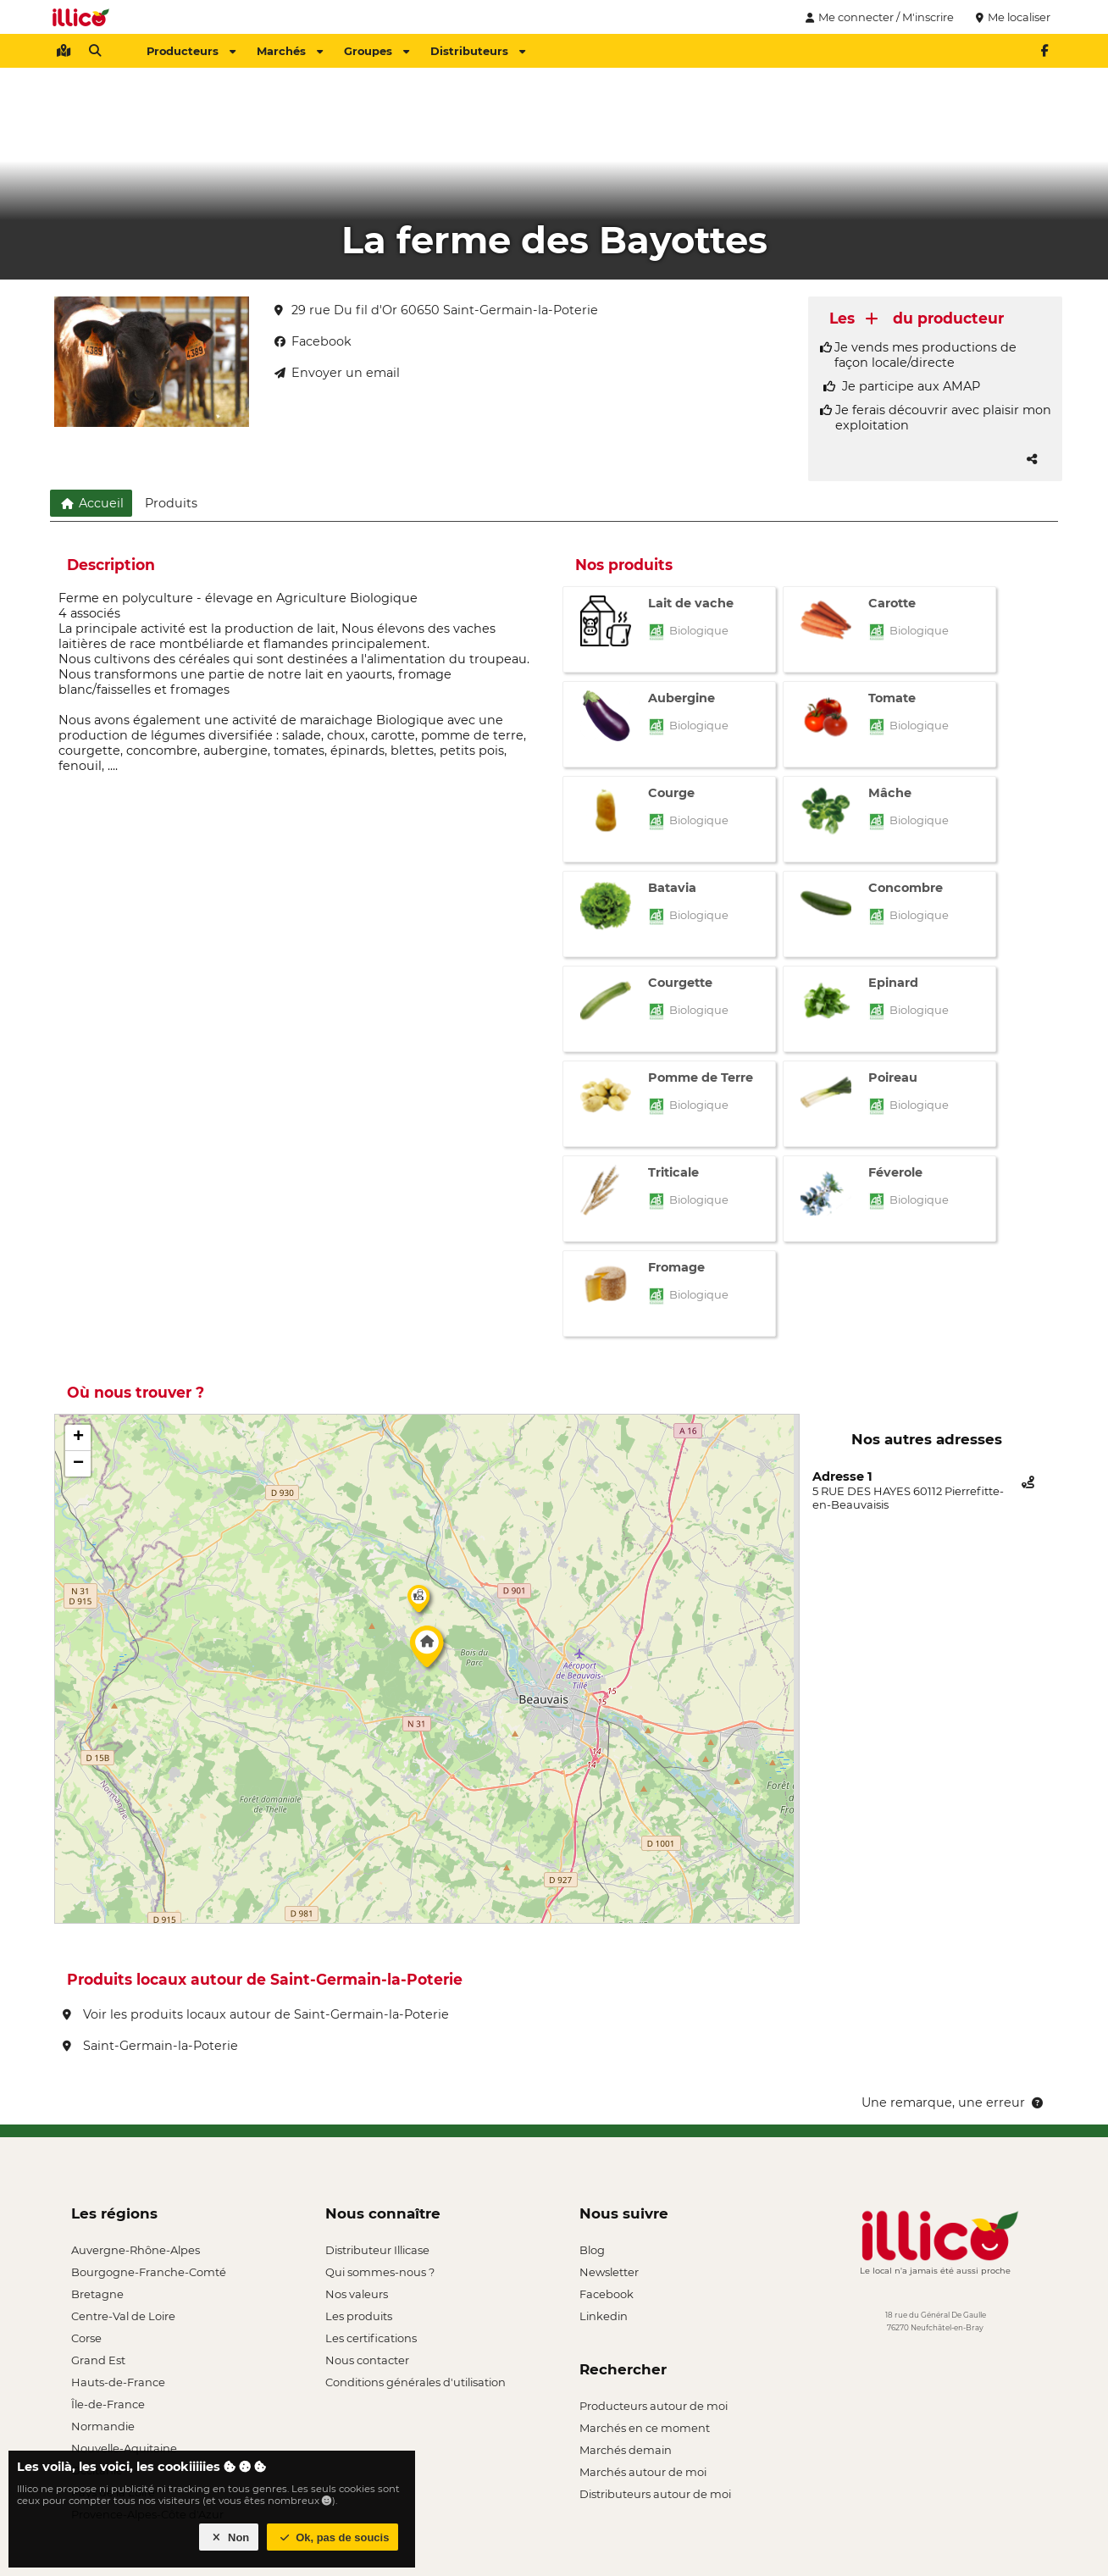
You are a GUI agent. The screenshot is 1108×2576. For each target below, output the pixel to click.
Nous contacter (367, 2360)
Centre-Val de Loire (123, 2316)
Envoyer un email (337, 372)
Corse (86, 2338)
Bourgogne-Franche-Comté (148, 2272)
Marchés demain (625, 2450)
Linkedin (603, 2316)
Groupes (376, 51)
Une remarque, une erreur (953, 2102)
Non (229, 2537)
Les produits (358, 2316)
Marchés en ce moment (644, 2428)
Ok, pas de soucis (333, 2537)
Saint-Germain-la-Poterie (150, 2045)
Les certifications (371, 2338)
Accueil (91, 503)
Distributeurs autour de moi (655, 2494)
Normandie (103, 2426)
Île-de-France (108, 2404)
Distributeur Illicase (377, 2250)
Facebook (606, 2294)
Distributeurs (477, 51)
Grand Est (98, 2360)
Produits (171, 503)
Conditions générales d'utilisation (415, 2382)
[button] (427, 1651)
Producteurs (191, 51)
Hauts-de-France (118, 2382)
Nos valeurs (356, 2294)
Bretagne (97, 2294)
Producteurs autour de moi (653, 2406)
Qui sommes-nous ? (380, 2272)
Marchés (290, 51)
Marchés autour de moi (642, 2472)
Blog (592, 2250)
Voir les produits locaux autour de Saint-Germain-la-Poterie (256, 2014)
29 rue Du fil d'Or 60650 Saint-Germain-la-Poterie (436, 310)
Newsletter (609, 2272)
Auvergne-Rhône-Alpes (135, 2250)
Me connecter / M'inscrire (877, 17)
